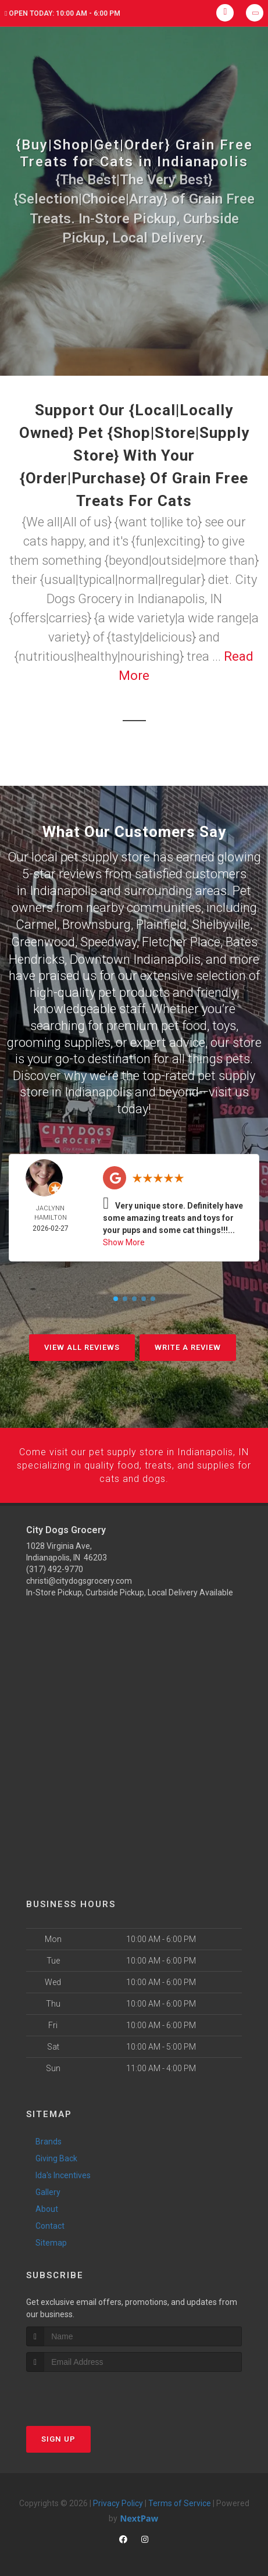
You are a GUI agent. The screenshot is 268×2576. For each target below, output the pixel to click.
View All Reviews (82, 1345)
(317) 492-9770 (54, 1565)
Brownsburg (96, 923)
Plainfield (161, 923)
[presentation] (88, 2390)
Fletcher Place (181, 940)
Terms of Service (179, 2499)
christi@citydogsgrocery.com (79, 1577)
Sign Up (58, 2435)
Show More (124, 1240)
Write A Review (188, 1345)
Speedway (108, 940)
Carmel (36, 923)
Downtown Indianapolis (135, 957)
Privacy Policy (118, 2499)
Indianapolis (63, 890)
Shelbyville (221, 923)
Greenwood (43, 940)
